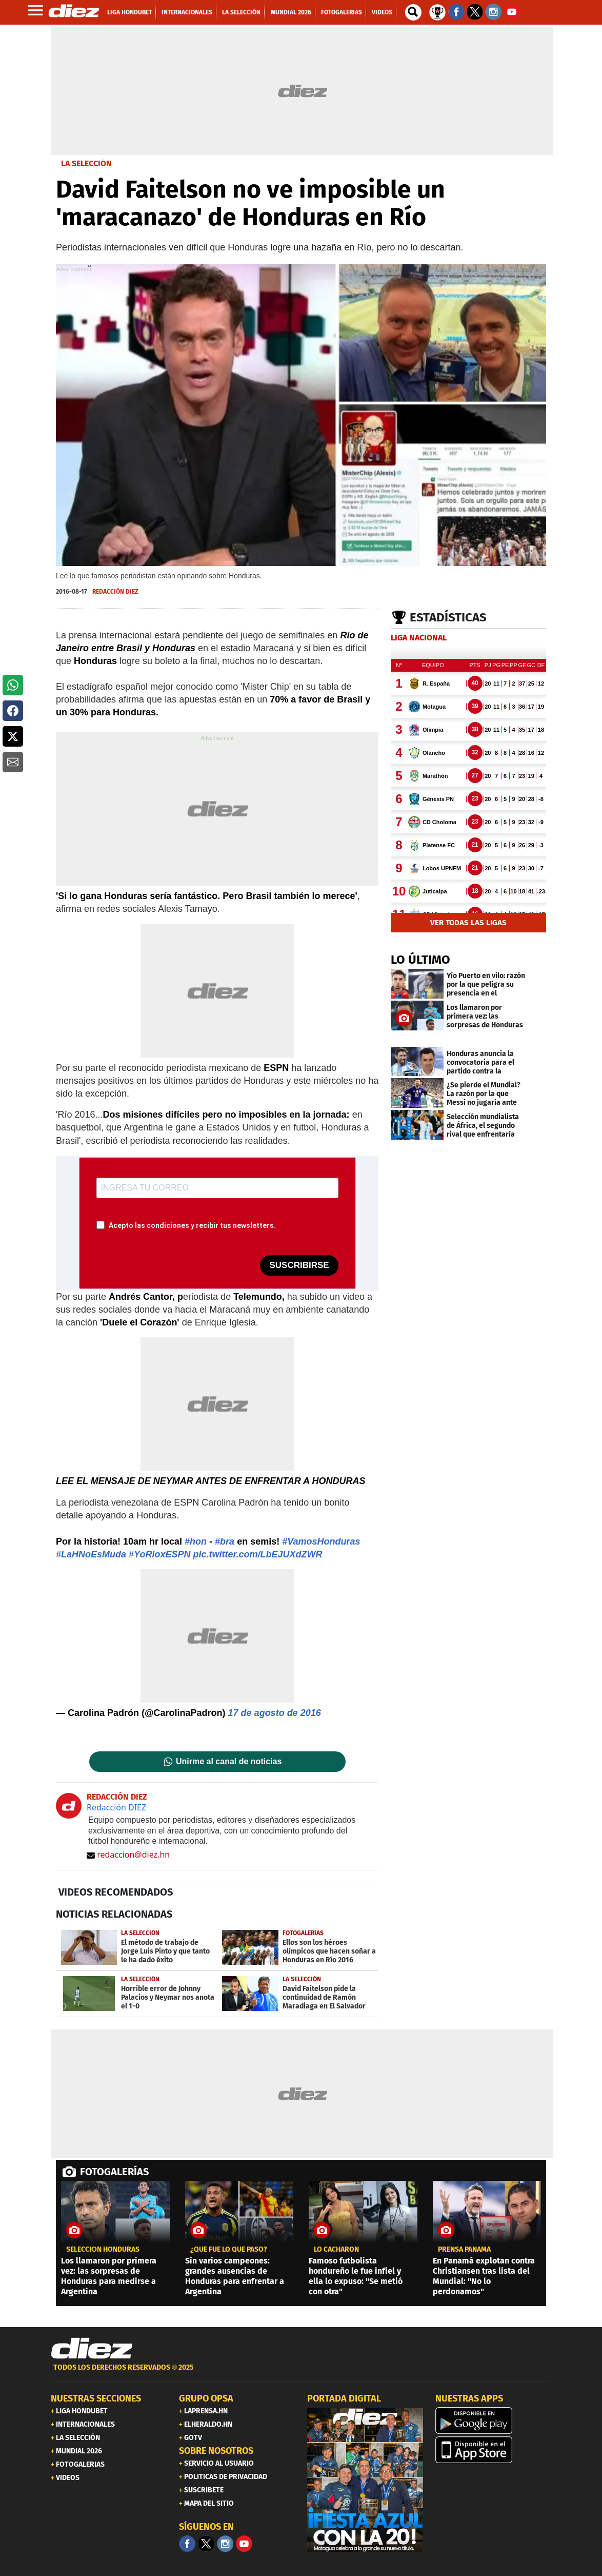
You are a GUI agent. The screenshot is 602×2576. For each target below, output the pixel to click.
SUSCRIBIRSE (299, 1265)
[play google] (493, 2420)
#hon (196, 1541)
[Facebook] (187, 2543)
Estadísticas (448, 617)
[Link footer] (92, 2348)
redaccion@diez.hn (128, 1854)
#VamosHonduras (321, 1541)
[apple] (493, 2449)
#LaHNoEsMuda (91, 1554)
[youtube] (244, 2543)
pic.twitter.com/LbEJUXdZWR (257, 1554)
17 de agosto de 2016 (274, 1713)
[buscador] (413, 12)
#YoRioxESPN (159, 1554)
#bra (224, 1541)
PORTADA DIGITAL (344, 2398)
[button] (13, 685)
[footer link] (301, 2373)
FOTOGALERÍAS (114, 2171)
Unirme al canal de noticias (229, 1762)
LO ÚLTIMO (420, 959)
